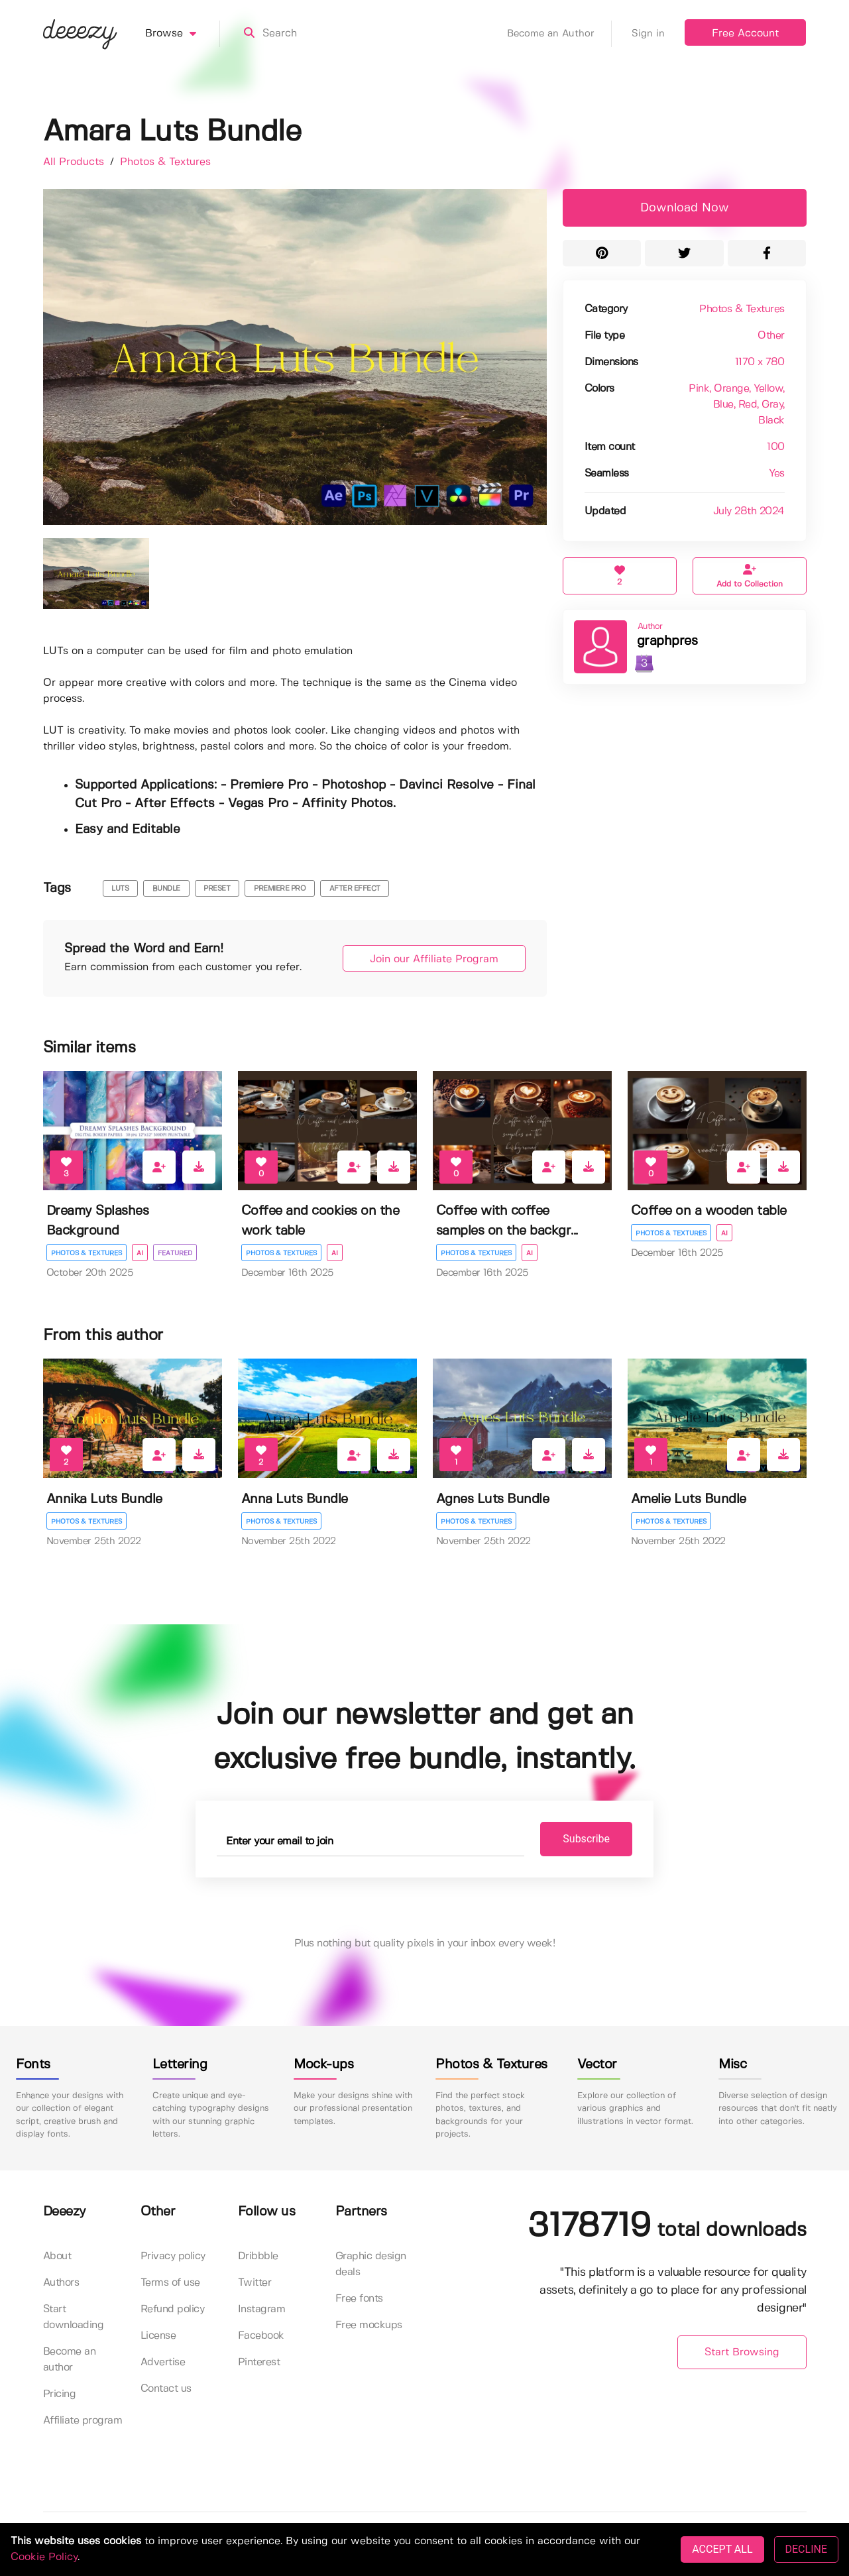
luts (120, 888)
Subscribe (586, 1838)
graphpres (667, 641)
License (158, 2336)
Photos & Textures (165, 162)
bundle (166, 888)
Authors (61, 2283)
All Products (75, 162)
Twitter (255, 2283)
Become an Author (559, 33)
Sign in (648, 33)
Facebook (261, 2336)
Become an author (69, 2360)
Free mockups (368, 2325)
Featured (175, 1253)
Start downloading (73, 2317)
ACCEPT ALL (722, 2549)
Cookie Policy (44, 2557)
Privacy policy (173, 2256)
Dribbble (258, 2256)
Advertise (163, 2362)
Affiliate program (83, 2421)
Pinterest (259, 2362)
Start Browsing (742, 2352)
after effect (354, 888)
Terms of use (170, 2283)
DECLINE (806, 2549)
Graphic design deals (370, 2264)
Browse (182, 34)
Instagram (262, 2309)
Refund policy (173, 2309)
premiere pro (280, 888)
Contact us (166, 2389)
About (57, 2256)
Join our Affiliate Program (434, 959)
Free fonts (359, 2299)
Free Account (745, 33)
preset (216, 888)
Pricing (59, 2394)
